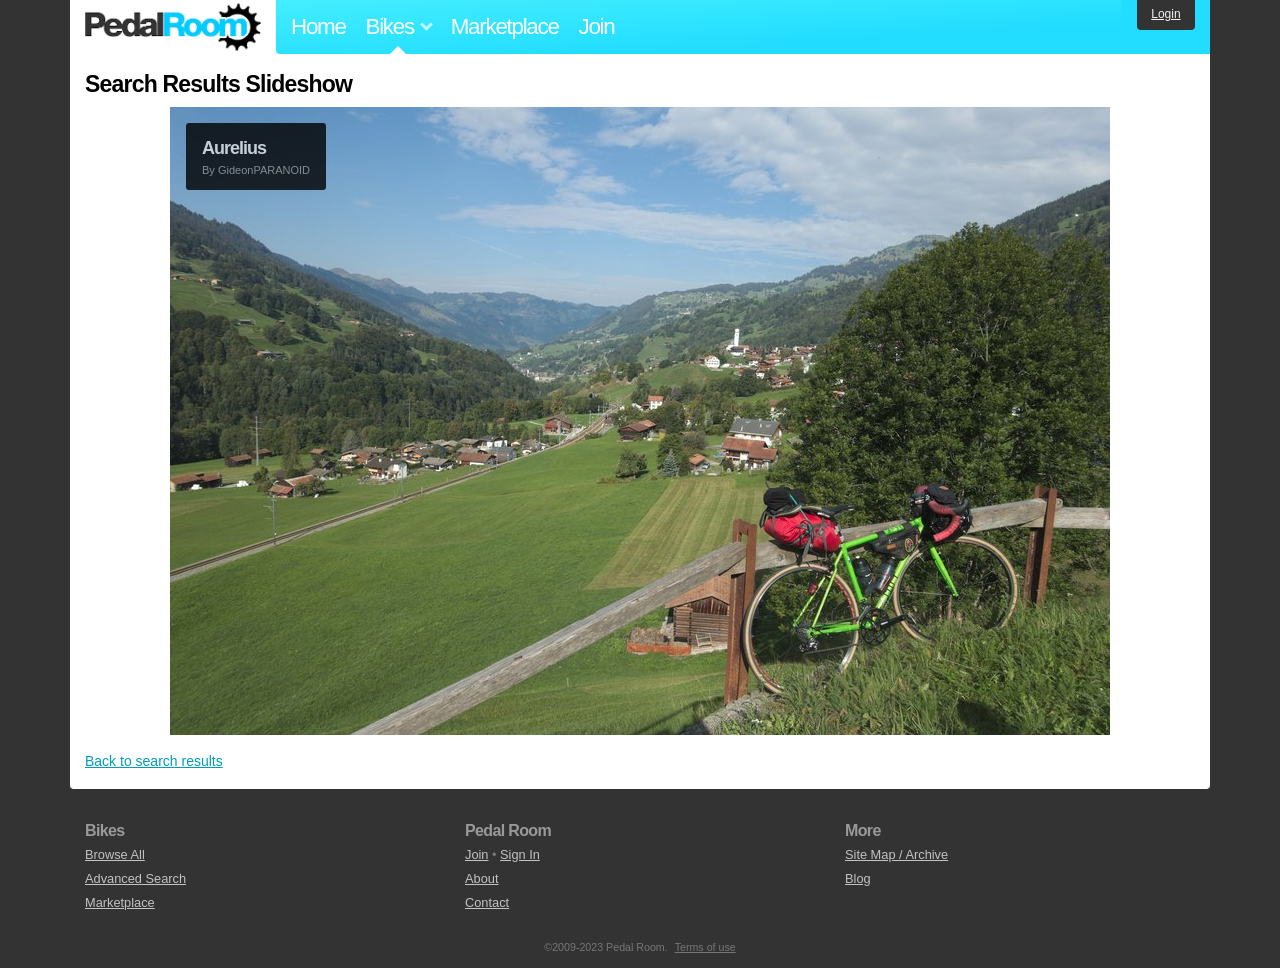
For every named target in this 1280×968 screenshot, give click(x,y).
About (481, 878)
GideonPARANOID (264, 170)
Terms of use (705, 947)
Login (1165, 14)
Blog (858, 878)
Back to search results (154, 761)
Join (597, 26)
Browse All (115, 854)
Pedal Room (173, 27)
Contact (487, 902)
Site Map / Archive (896, 854)
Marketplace (505, 26)
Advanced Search (135, 878)
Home (318, 26)
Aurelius (234, 148)
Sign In (520, 854)
